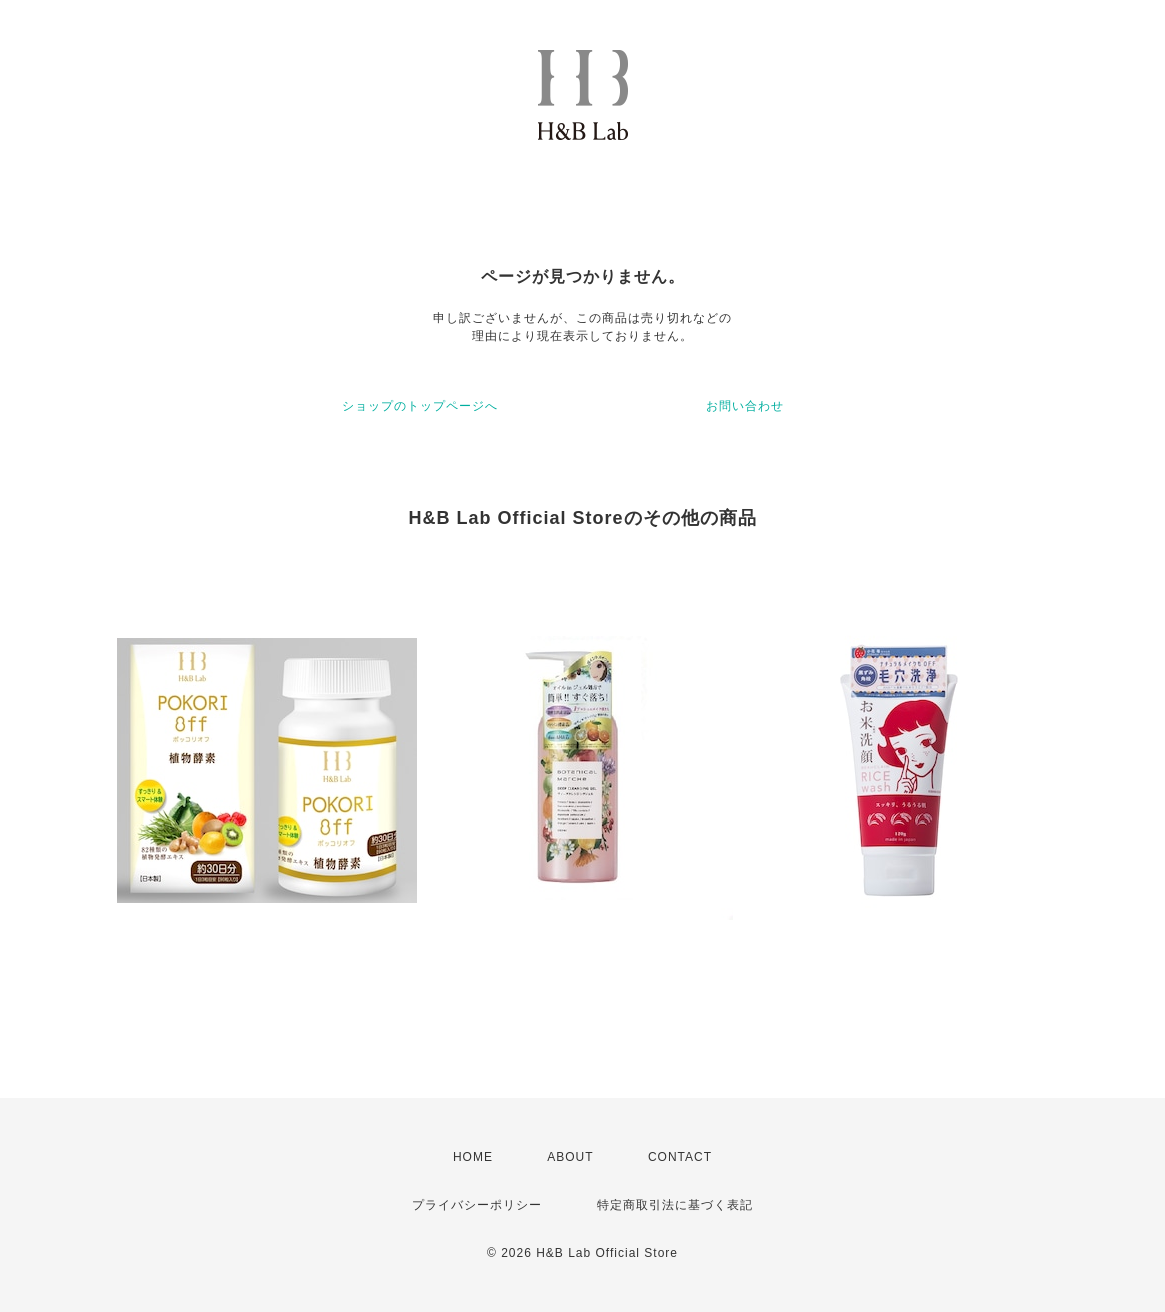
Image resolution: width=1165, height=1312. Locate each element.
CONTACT (680, 1157)
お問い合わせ (745, 406)
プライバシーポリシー (477, 1205)
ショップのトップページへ (420, 406)
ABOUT (570, 1157)
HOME (473, 1157)
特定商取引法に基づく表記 (675, 1205)
